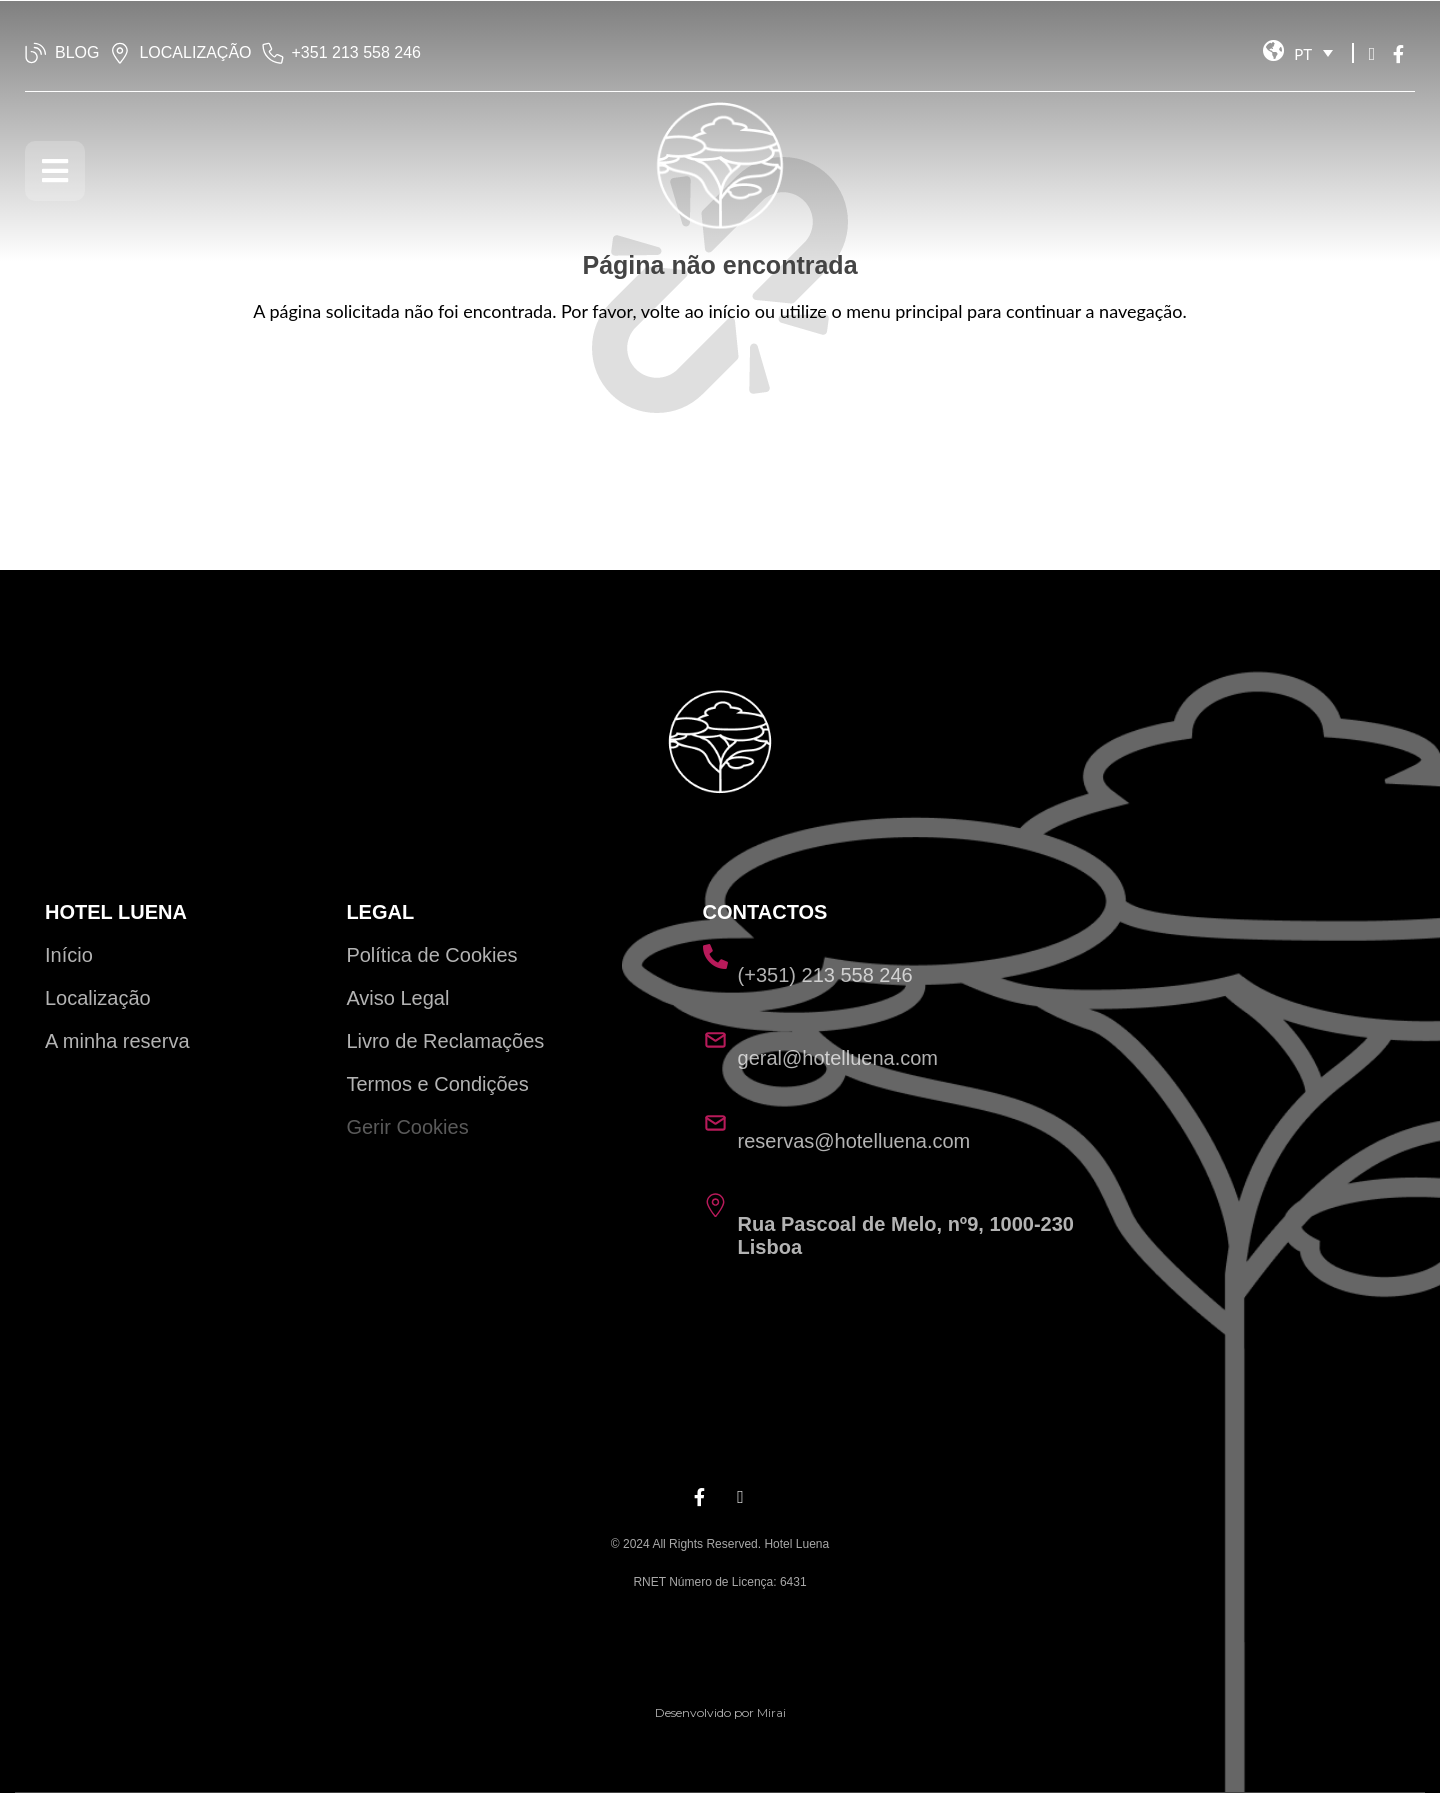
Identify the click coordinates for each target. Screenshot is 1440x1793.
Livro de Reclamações (445, 1041)
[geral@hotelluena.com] (715, 1039)
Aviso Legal (397, 998)
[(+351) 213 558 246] (715, 956)
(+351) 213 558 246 (825, 975)
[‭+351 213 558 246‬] (273, 53)
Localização (98, 998)
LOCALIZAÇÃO (195, 52)
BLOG (77, 52)
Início (69, 955)
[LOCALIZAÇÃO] (120, 53)
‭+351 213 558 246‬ (356, 52)
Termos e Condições (437, 1084)
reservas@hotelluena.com (854, 1141)
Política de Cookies (431, 955)
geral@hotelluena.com (838, 1058)
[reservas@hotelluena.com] (715, 1122)
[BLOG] (36, 53)
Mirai (771, 1712)
